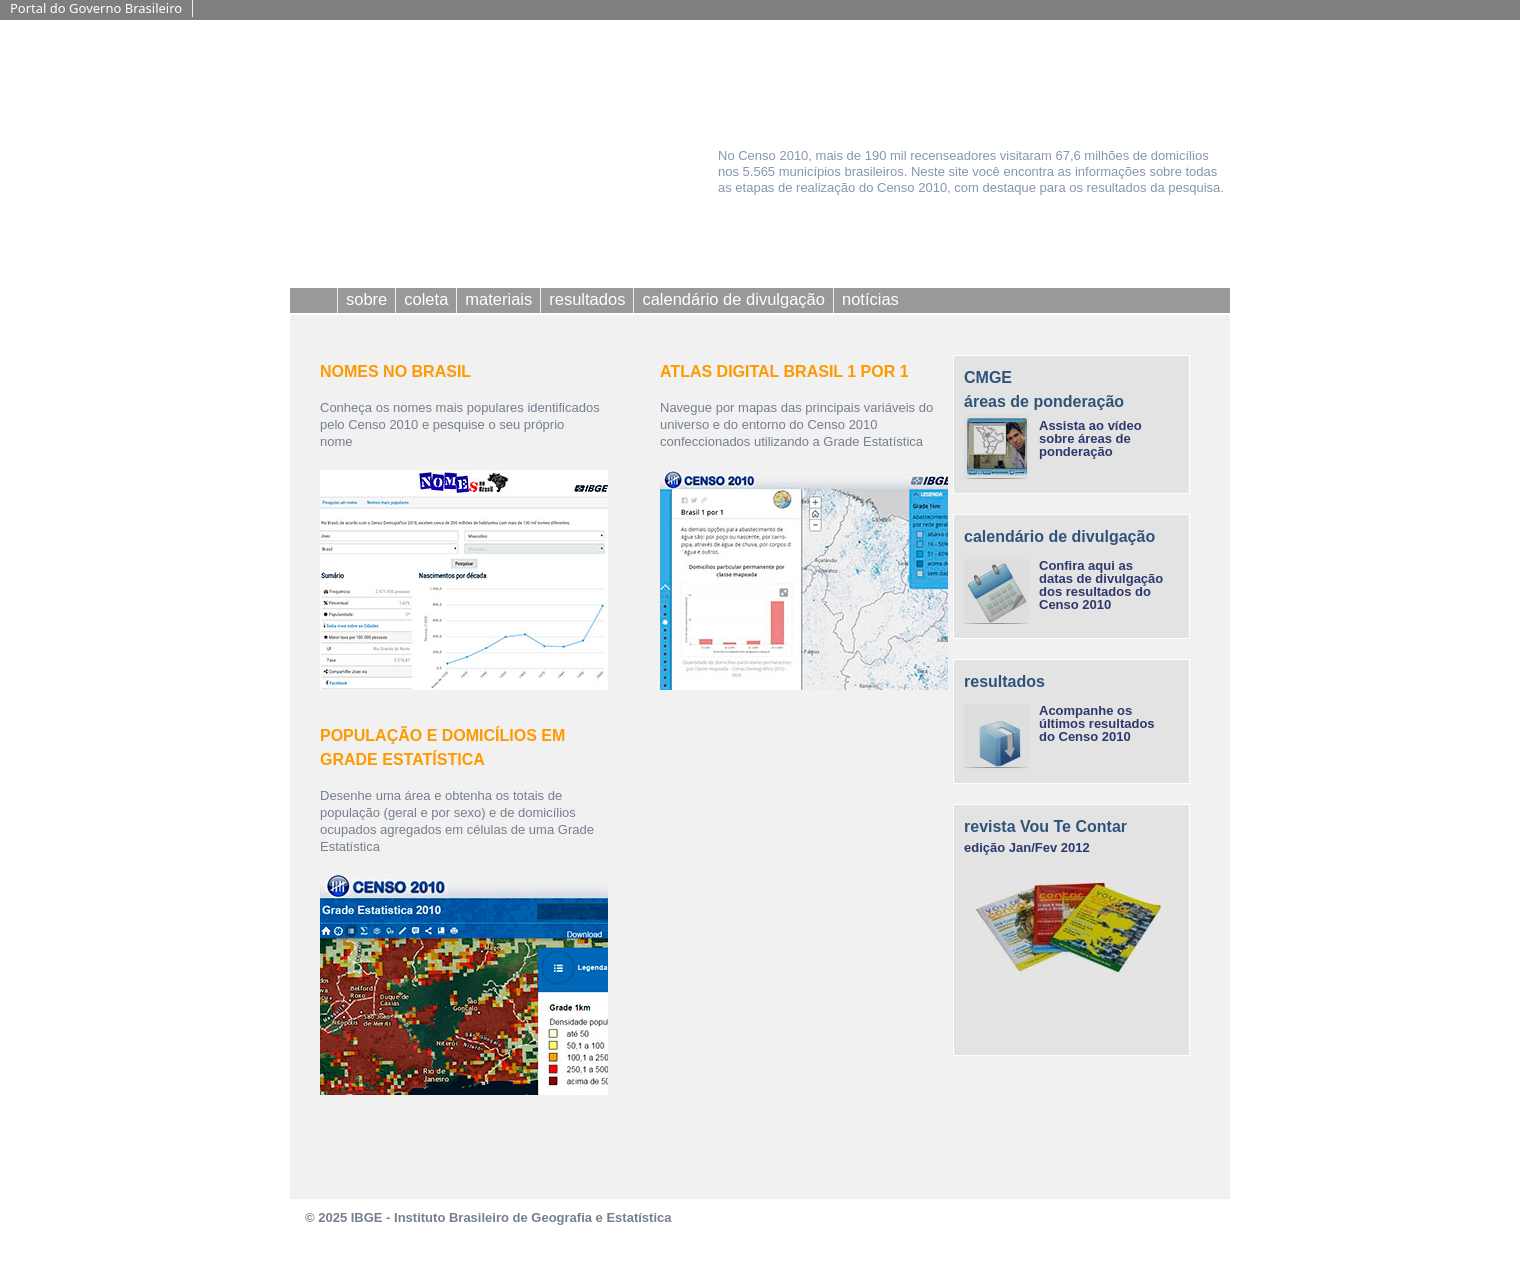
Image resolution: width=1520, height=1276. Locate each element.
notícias (870, 299)
